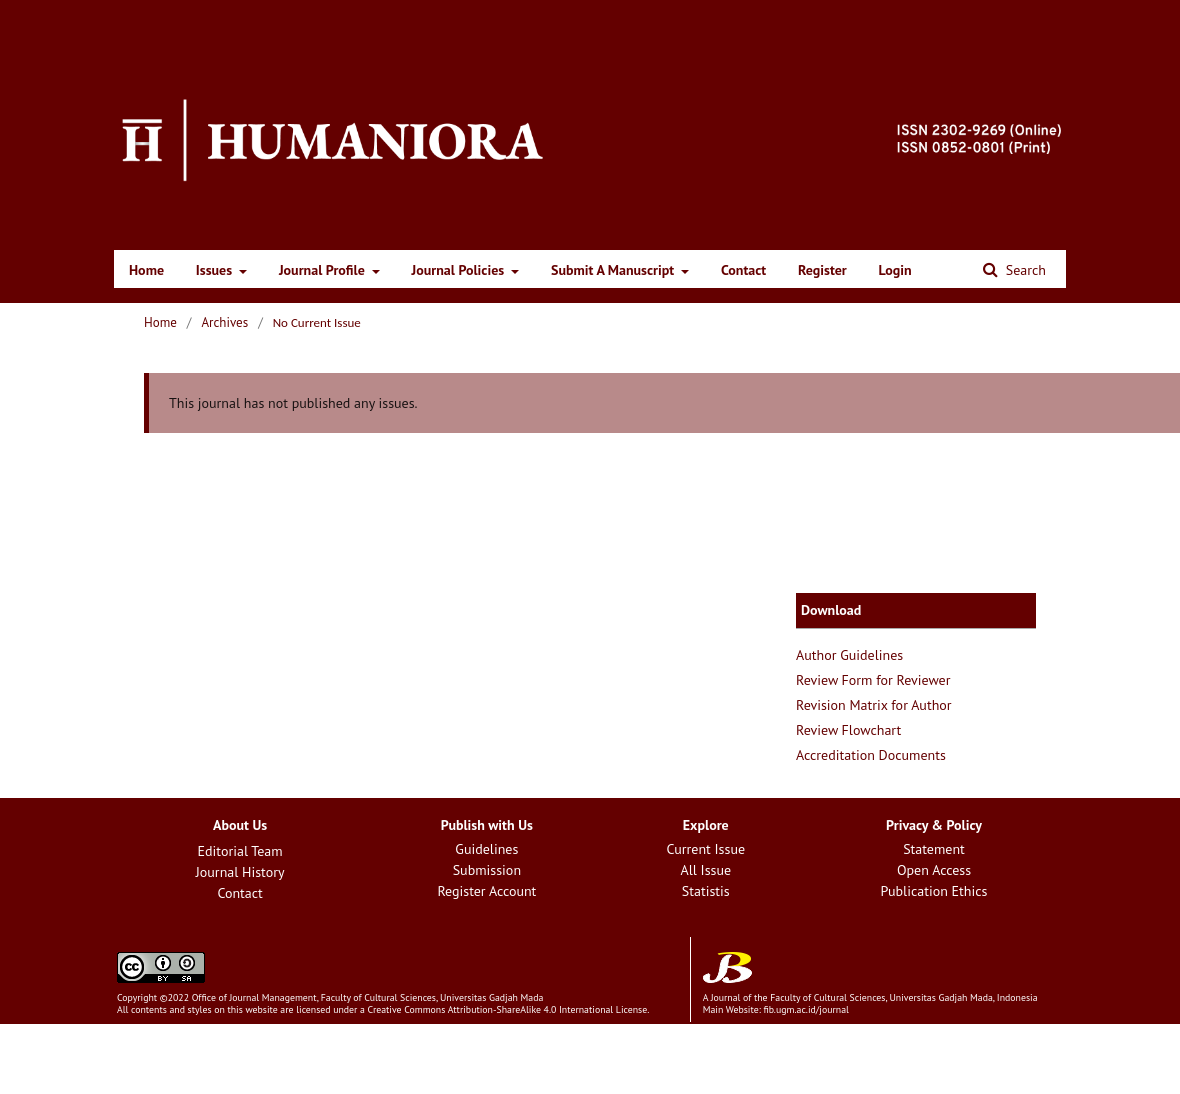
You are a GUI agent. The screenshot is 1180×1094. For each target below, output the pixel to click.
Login (895, 270)
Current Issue (705, 849)
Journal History (240, 872)
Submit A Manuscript (614, 270)
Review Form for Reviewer (873, 680)
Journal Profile (323, 270)
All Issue (705, 870)
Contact (743, 270)
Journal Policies (460, 270)
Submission (487, 870)
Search (1024, 270)
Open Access (934, 870)
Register (822, 270)
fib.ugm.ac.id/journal (805, 1009)
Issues (216, 270)
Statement (934, 849)
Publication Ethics (934, 891)
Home (146, 270)
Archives (224, 322)
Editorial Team (240, 851)
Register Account (486, 891)
